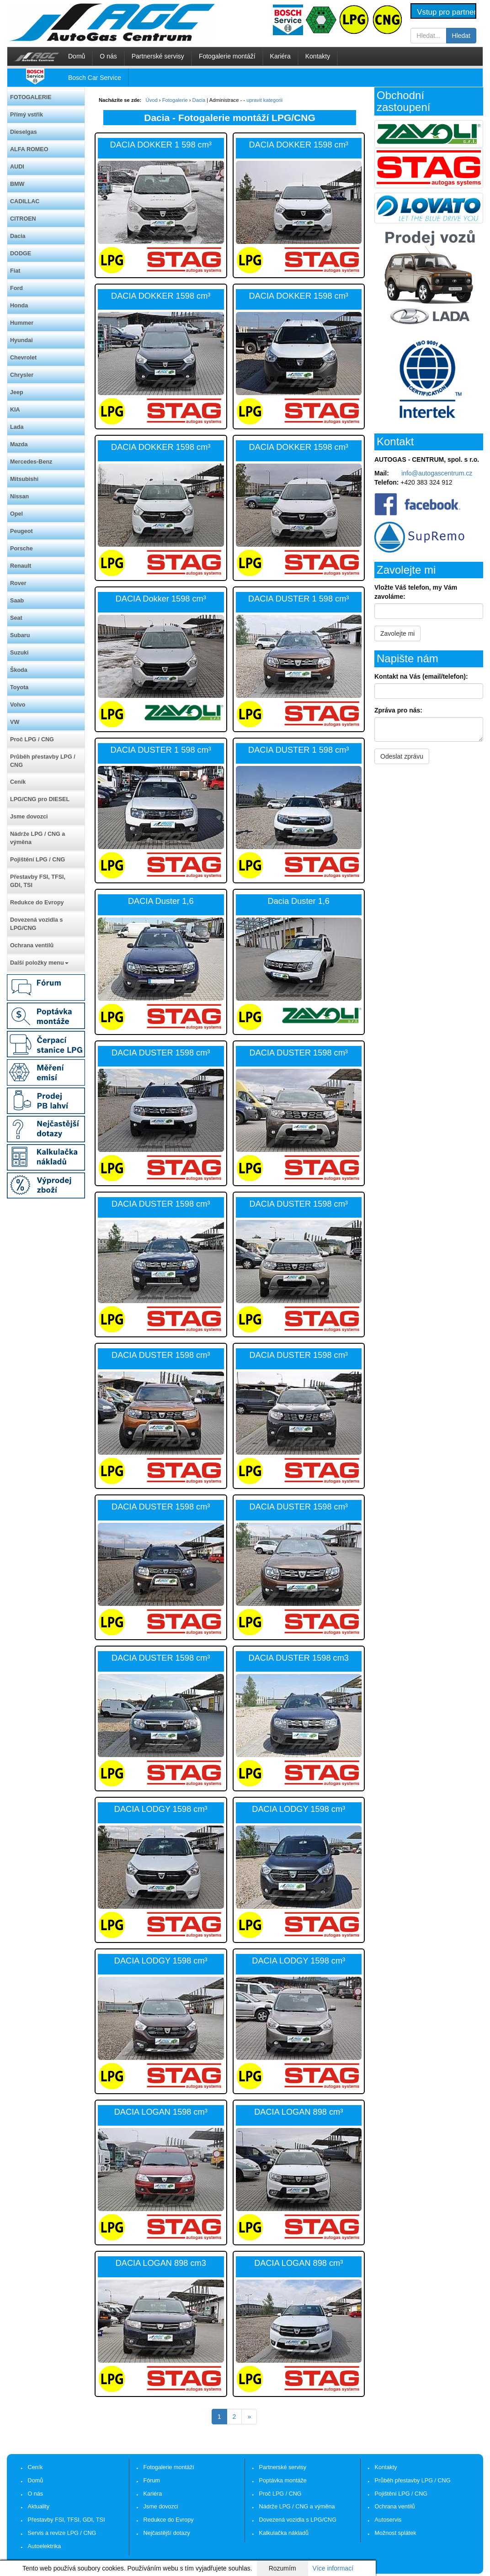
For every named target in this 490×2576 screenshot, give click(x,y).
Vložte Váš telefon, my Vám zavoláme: (415, 592)
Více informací (333, 2568)
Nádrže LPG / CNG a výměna (37, 838)
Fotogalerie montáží (227, 56)
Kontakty (317, 56)
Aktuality (39, 2506)
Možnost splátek (395, 2533)
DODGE (20, 253)
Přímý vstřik (26, 114)
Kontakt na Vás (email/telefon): (421, 676)
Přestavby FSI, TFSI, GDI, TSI (37, 881)
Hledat (461, 35)
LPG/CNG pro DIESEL (39, 799)
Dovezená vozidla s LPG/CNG (36, 924)
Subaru (20, 635)
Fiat (15, 271)
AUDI (17, 167)
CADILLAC (24, 201)
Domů (76, 56)
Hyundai (21, 340)
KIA (15, 409)
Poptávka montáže (283, 2480)
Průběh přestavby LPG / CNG (42, 761)
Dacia (18, 236)
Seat (16, 618)
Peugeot (21, 531)
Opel (16, 514)
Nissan (19, 496)
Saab (17, 600)
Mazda (19, 444)
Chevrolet (23, 357)
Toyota (19, 687)
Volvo (17, 705)
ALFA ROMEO (29, 149)
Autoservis (388, 2520)
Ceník (18, 782)
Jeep (16, 392)
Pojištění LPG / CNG (37, 859)
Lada (16, 427)
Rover (18, 583)
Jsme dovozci (29, 816)
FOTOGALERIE (31, 97)
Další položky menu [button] (39, 963)
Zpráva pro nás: (398, 710)
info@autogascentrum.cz (436, 473)
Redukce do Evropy (37, 902)
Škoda (18, 670)
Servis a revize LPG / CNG (62, 2533)
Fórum (152, 2480)
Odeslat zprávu (401, 756)
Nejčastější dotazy (167, 2533)
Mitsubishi (24, 479)
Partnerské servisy (158, 56)
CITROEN (23, 219)
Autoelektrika (44, 2546)
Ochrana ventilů (31, 945)
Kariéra (280, 56)
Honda (19, 305)
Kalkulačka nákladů (284, 2533)
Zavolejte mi (397, 633)
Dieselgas (23, 132)
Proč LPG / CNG (32, 739)
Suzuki (19, 652)
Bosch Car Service (94, 77)
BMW (17, 184)
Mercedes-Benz (31, 462)
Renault (20, 566)
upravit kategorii (264, 100)
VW (14, 722)
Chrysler (21, 375)
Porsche (21, 548)
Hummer (21, 323)
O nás (108, 56)
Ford (16, 288)
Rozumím (282, 2568)
